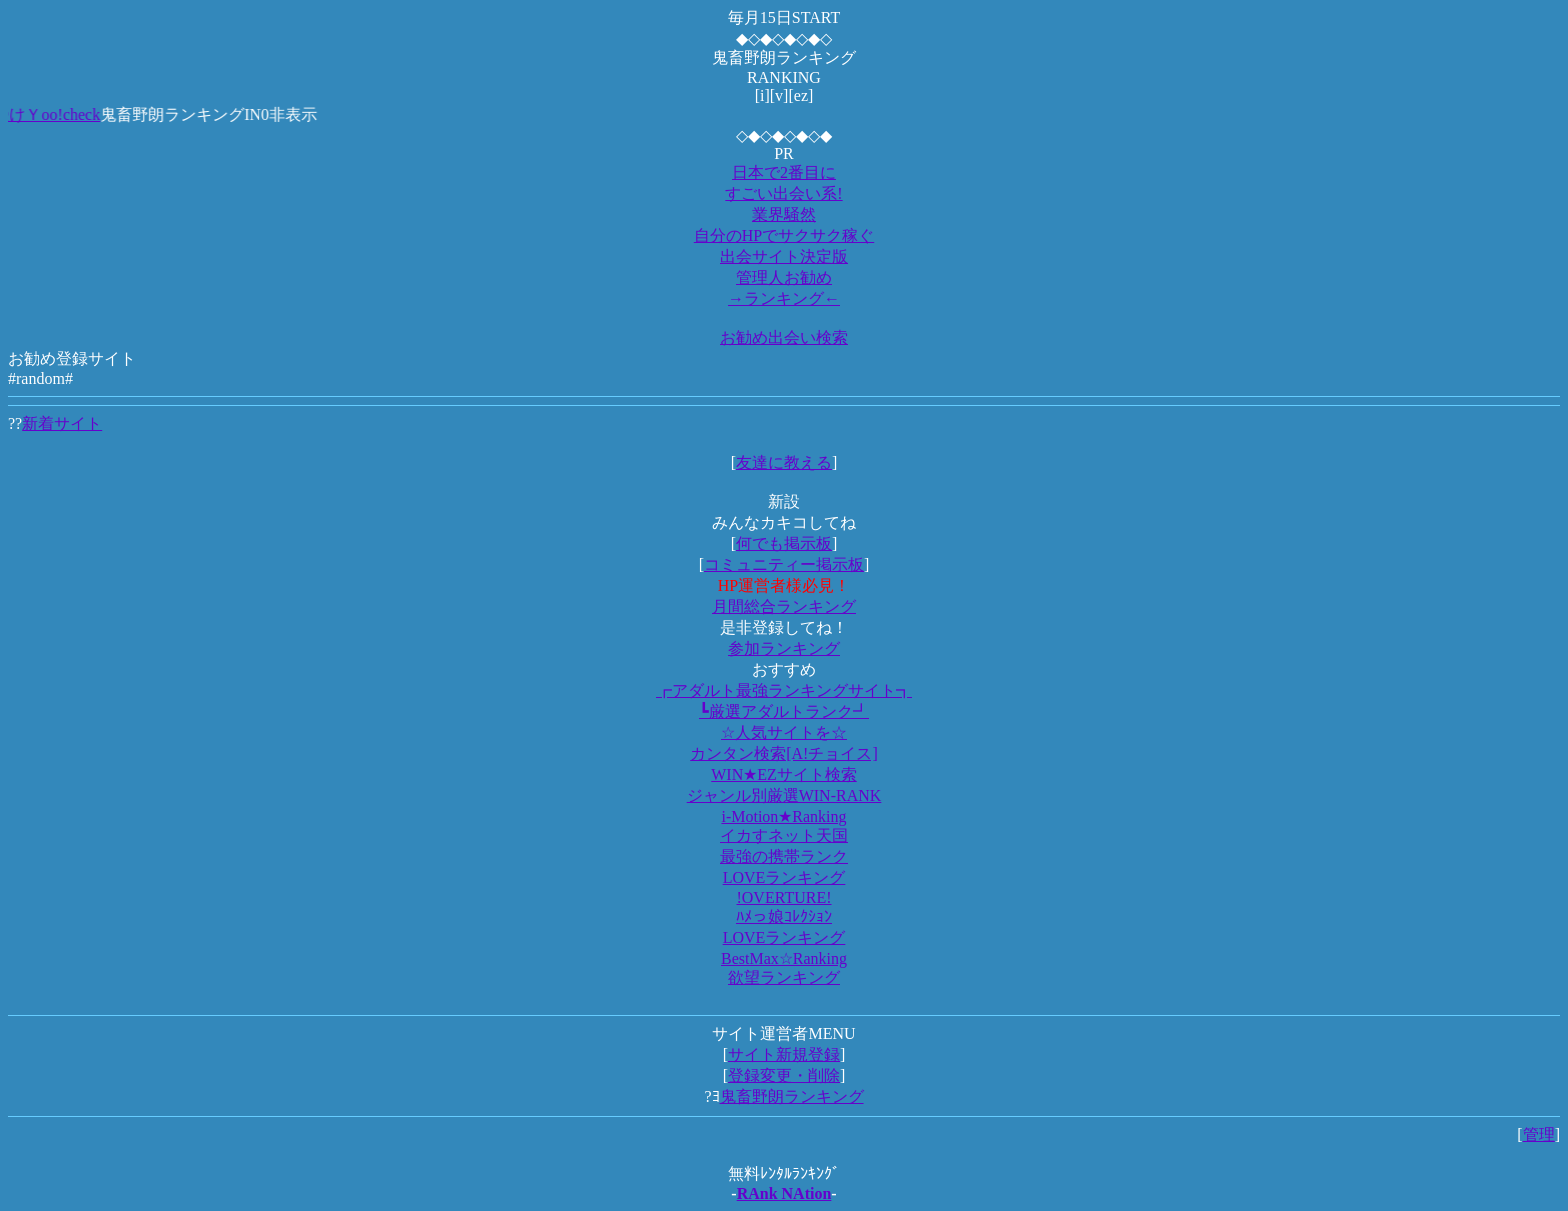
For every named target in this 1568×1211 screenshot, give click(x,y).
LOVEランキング (784, 877)
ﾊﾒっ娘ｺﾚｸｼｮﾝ (784, 916)
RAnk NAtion (784, 1193)
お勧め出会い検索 (784, 337)
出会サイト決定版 (784, 256)
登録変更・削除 (784, 1075)
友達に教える (784, 462)
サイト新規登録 (784, 1054)
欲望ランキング (784, 977)
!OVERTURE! (783, 897)
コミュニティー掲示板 (784, 564)
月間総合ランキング (784, 606)
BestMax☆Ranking (784, 958)
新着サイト (62, 423)
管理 (1539, 1134)
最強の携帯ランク (784, 856)
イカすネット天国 (784, 835)
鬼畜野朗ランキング (792, 1096)
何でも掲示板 (784, 543)
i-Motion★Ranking (783, 816)
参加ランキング (784, 648)
